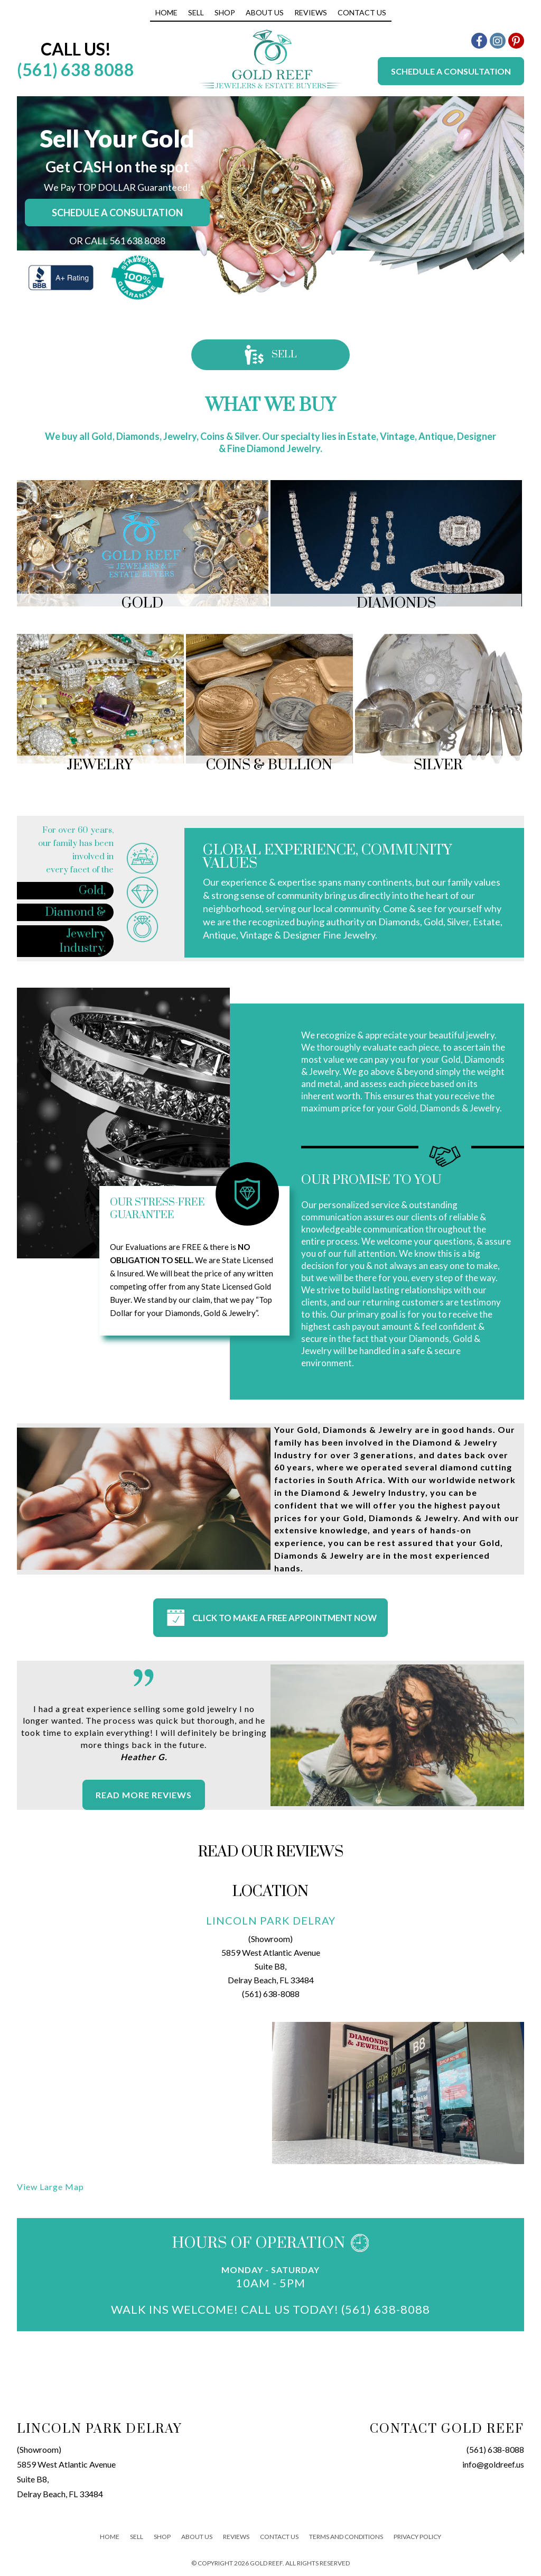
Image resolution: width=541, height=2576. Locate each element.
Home (166, 12)
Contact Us (362, 12)
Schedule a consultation (117, 212)
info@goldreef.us (493, 2463)
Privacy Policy (417, 2535)
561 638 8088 (137, 240)
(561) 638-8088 (271, 1993)
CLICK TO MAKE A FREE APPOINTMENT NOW (270, 1617)
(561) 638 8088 (75, 69)
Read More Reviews (144, 1794)
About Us (265, 12)
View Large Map (50, 2186)
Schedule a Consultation (451, 71)
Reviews (310, 12)
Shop (224, 12)
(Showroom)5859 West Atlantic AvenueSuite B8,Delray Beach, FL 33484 (66, 2470)
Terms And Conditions (346, 2535)
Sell (196, 12)
